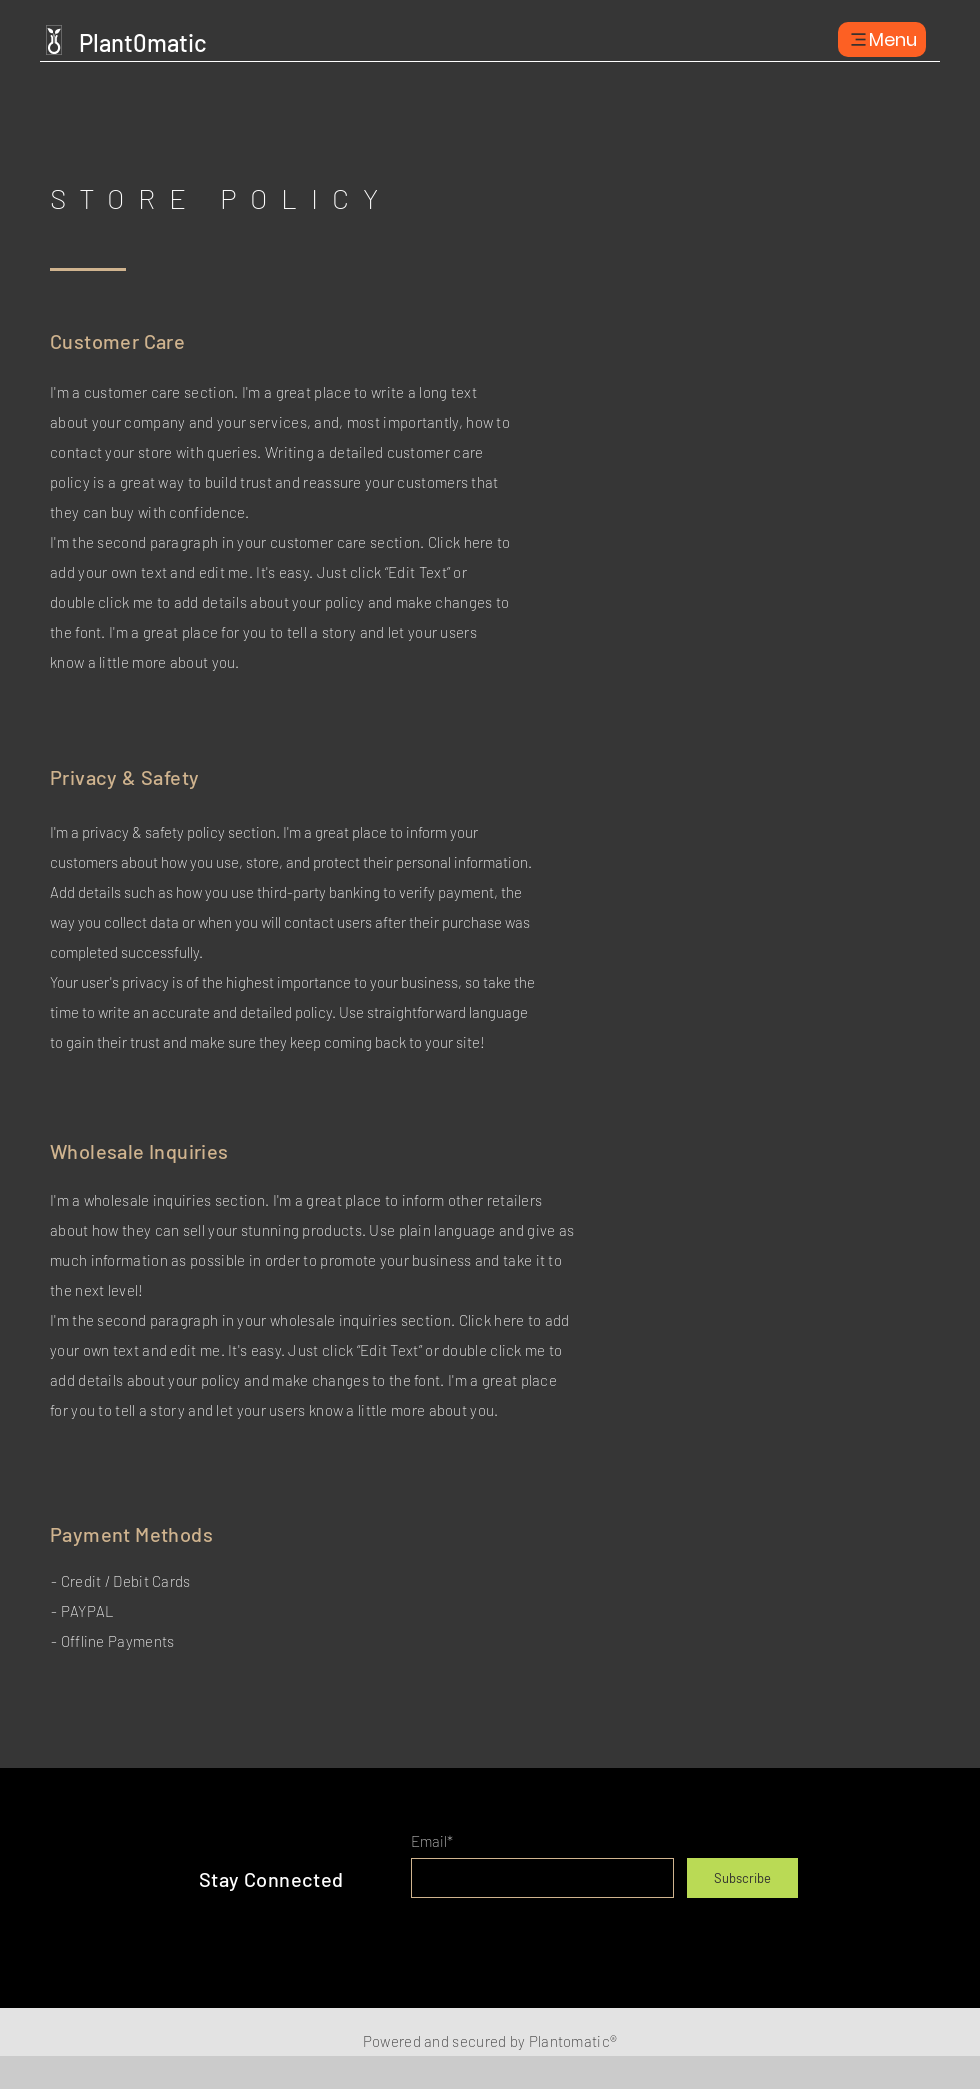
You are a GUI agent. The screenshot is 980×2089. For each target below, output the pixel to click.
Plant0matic (143, 42)
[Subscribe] (742, 1878)
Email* (432, 1841)
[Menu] (882, 39)
